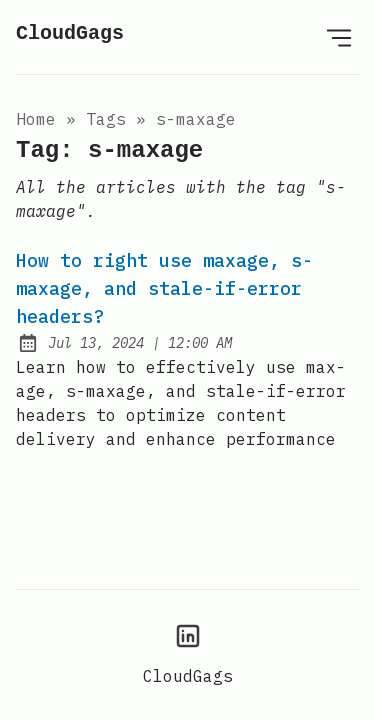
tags (106, 119)
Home (36, 119)
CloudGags (70, 33)
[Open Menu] (339, 37)
